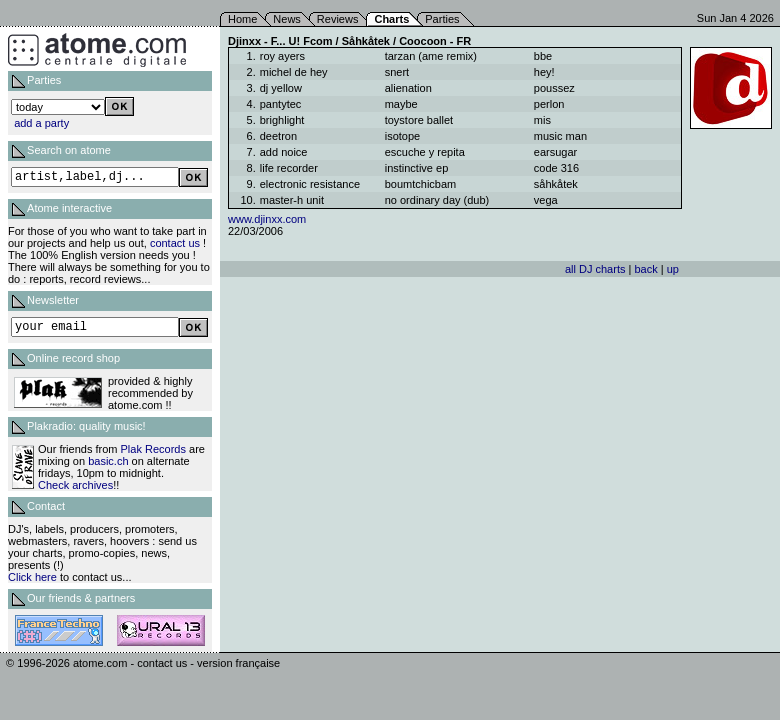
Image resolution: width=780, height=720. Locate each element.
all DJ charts (595, 269)
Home (242, 19)
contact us (175, 243)
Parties (442, 19)
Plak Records (153, 449)
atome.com (100, 663)
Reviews (338, 19)
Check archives (75, 485)
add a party (41, 123)
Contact (46, 506)
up (673, 269)
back (645, 269)
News (287, 19)
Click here (32, 577)
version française (238, 663)
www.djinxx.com (267, 219)
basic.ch (108, 461)
